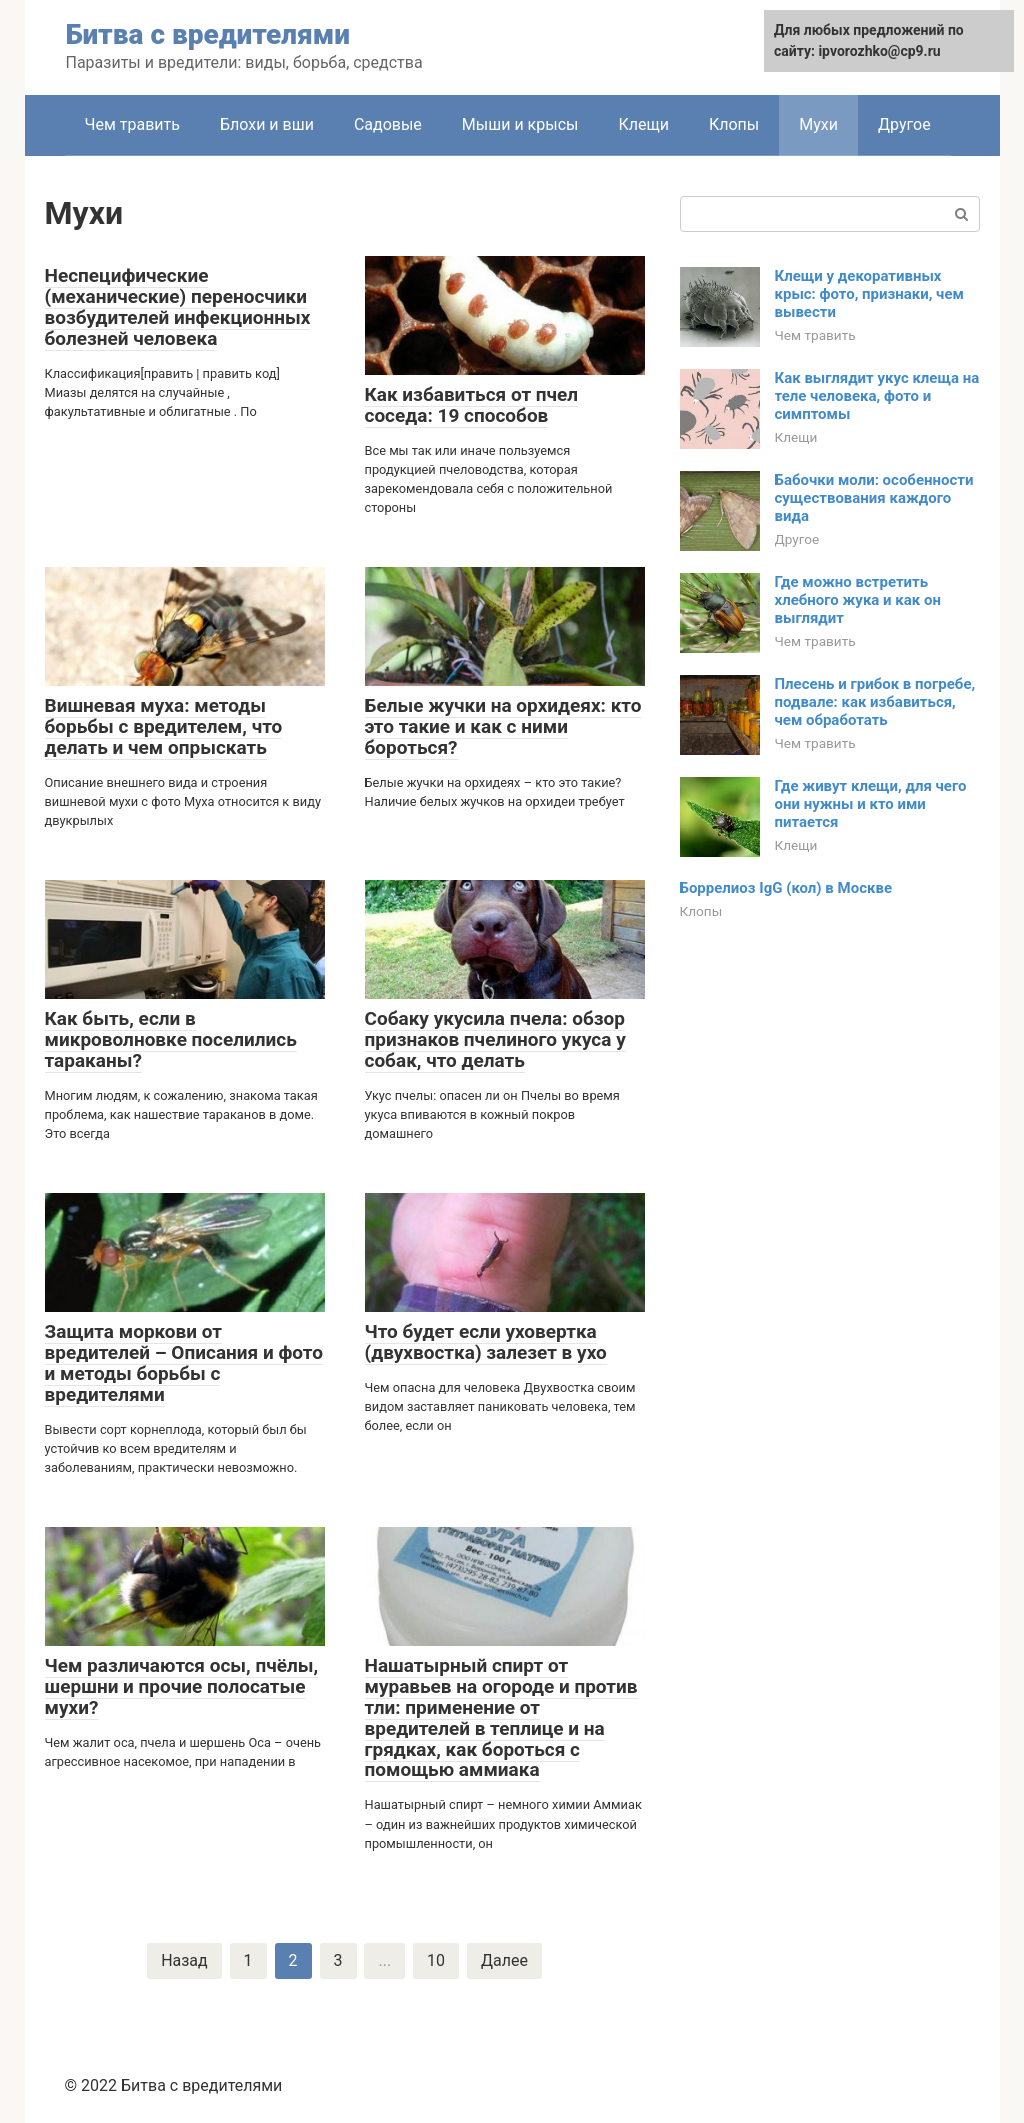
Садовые (388, 124)
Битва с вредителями (208, 34)
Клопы (734, 124)
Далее (504, 1960)
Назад (184, 1960)
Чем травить (132, 124)
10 (436, 1960)
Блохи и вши (267, 124)
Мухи (818, 124)
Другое (904, 124)
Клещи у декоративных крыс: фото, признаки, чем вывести (869, 294)
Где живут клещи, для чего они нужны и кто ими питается (871, 804)
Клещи (643, 124)
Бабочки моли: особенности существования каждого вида (874, 498)
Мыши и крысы (520, 124)
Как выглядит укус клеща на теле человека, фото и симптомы (877, 396)
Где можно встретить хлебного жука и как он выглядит (858, 600)
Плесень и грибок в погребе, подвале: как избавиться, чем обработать (875, 702)
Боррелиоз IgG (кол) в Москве (786, 888)
